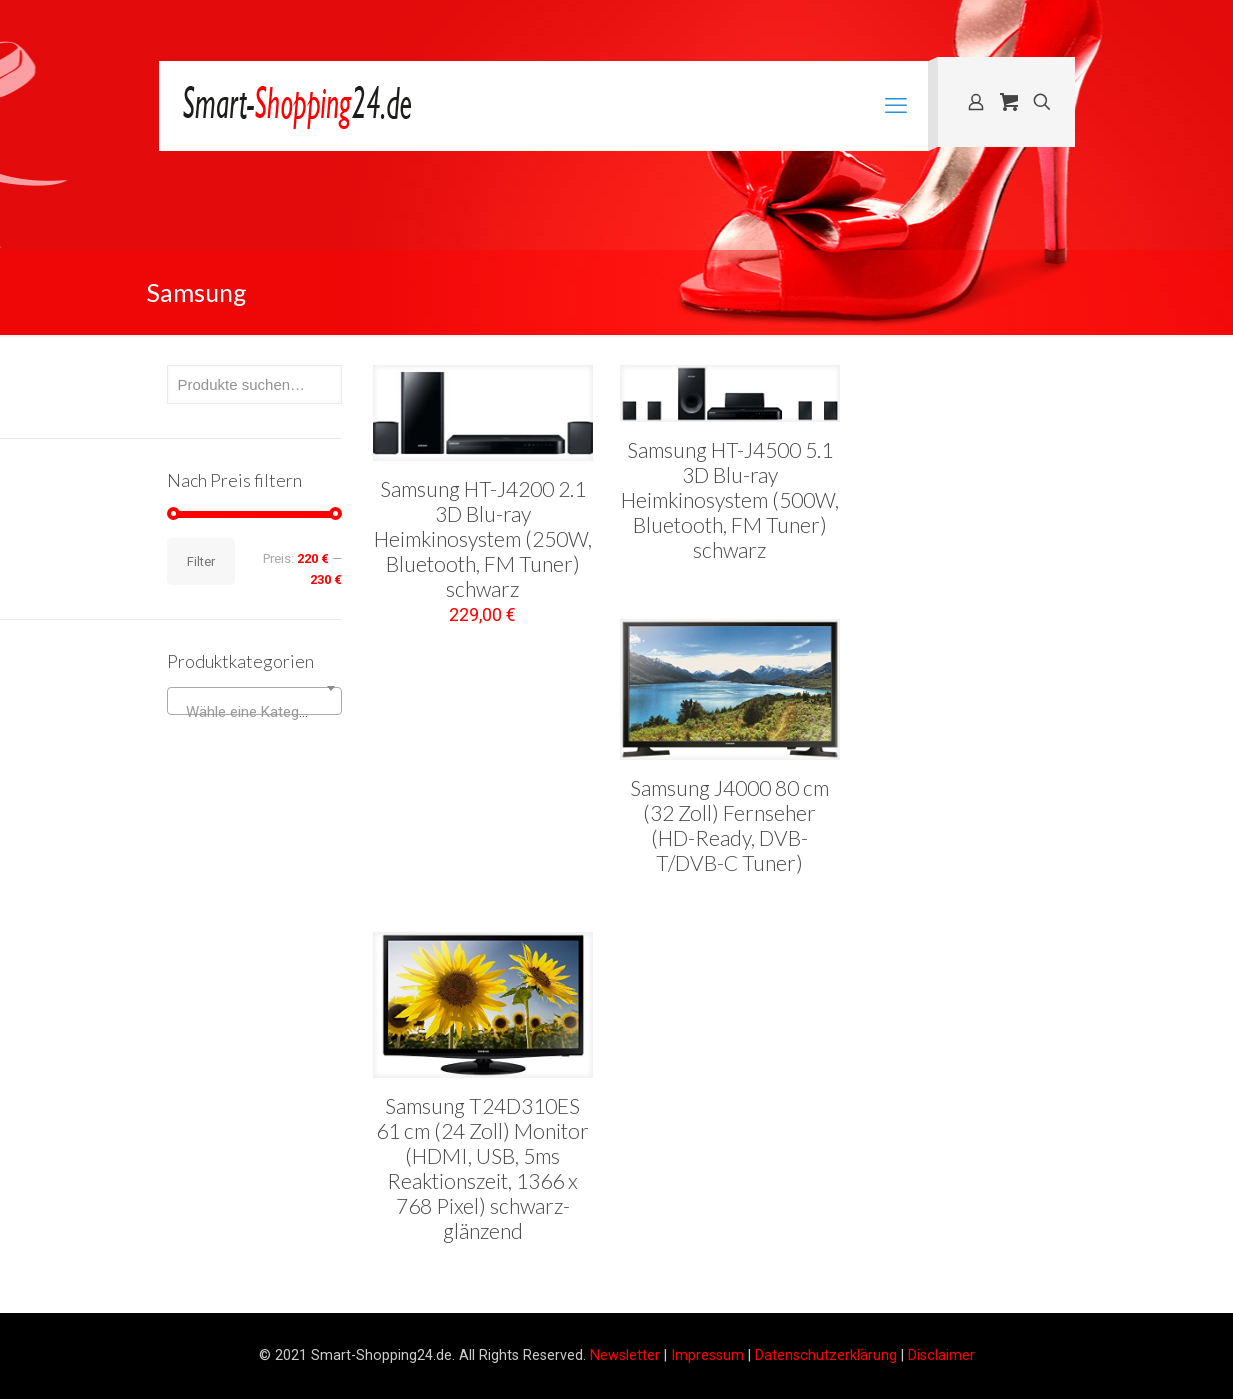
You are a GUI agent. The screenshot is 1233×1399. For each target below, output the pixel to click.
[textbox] (254, 712)
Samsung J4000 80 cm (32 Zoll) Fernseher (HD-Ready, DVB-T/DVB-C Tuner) (729, 825)
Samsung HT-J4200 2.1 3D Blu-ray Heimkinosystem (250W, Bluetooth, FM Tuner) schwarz (483, 538)
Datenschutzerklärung (826, 1355)
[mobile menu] (896, 106)
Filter (201, 561)
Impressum (707, 1355)
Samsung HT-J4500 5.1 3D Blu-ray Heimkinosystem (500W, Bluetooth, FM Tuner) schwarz (730, 499)
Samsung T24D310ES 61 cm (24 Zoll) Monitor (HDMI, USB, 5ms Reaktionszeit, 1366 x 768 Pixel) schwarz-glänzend (482, 1168)
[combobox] (254, 701)
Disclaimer (941, 1355)
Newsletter (625, 1355)
